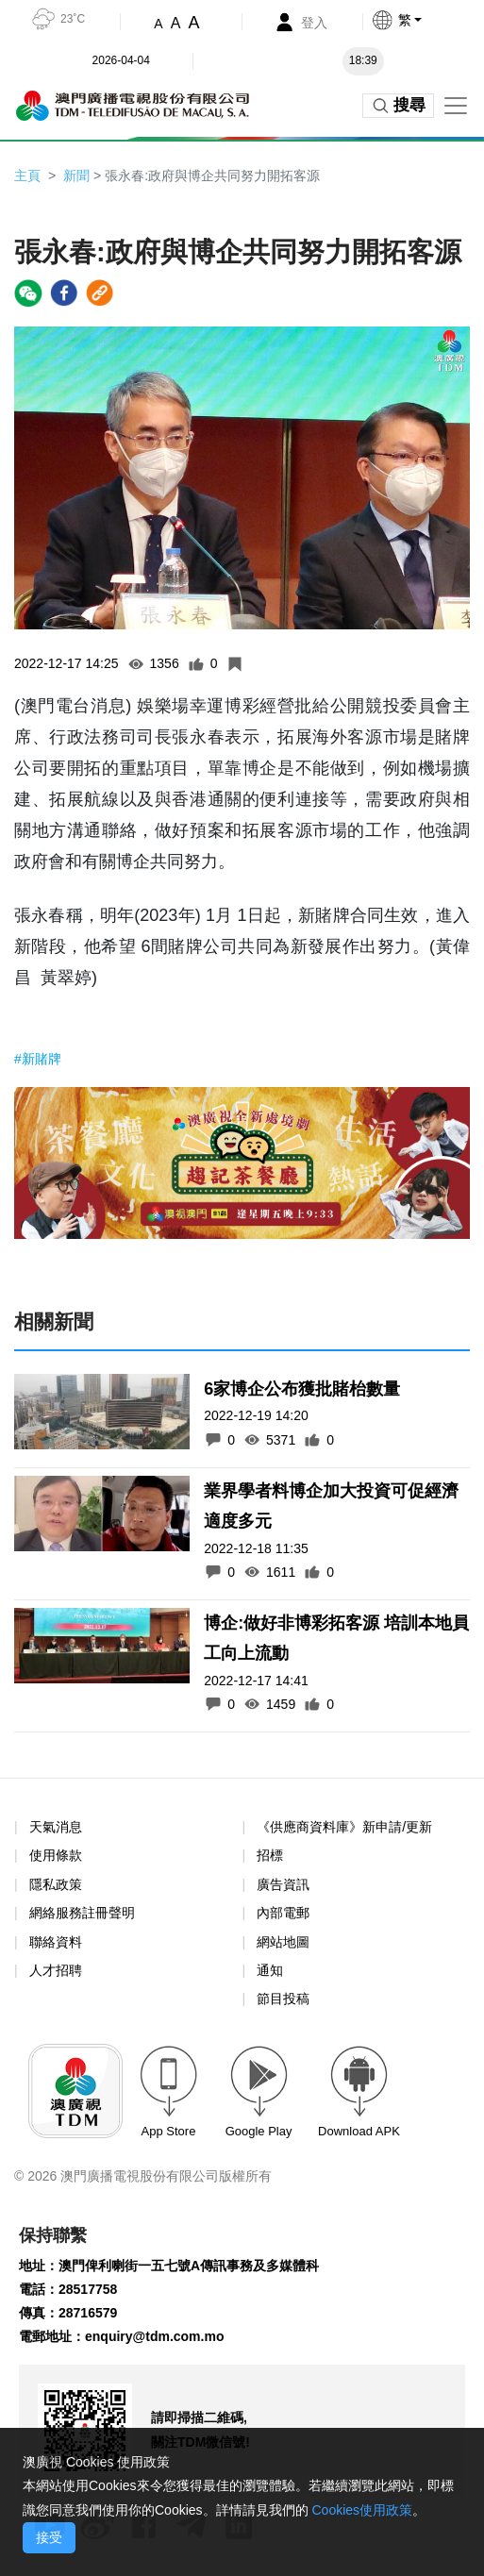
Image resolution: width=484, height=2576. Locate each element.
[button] (427, 20)
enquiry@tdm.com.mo (154, 2336)
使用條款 (55, 1855)
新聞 (76, 175)
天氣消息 (55, 1826)
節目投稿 (283, 1998)
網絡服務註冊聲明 (82, 1912)
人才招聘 (55, 1970)
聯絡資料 (55, 1941)
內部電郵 (283, 1912)
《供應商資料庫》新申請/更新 (344, 1826)
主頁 (27, 175)
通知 (270, 1970)
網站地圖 (283, 1941)
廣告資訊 (283, 1884)
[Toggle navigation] (456, 106)
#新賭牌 (37, 1058)
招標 (270, 1855)
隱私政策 (55, 1884)
